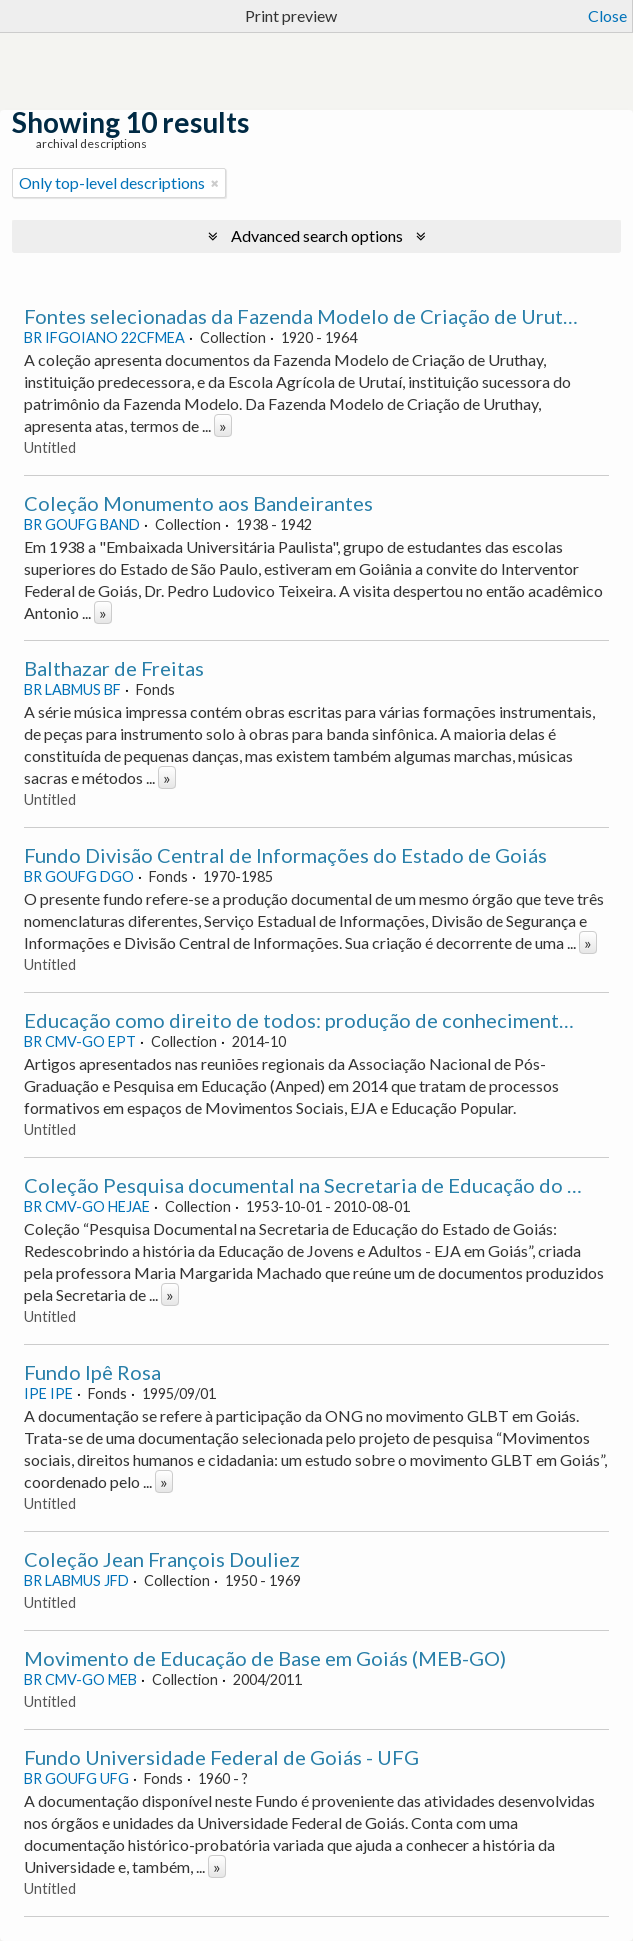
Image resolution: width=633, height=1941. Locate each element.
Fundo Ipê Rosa (92, 1372)
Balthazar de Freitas (114, 668)
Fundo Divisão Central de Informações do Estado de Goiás (285, 855)
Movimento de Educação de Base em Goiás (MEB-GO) (265, 1658)
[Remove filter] (215, 183)
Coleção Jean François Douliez (162, 1559)
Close (607, 15)
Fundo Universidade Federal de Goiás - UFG (221, 1757)
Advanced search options (317, 235)
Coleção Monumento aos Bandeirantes (198, 503)
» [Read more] (223, 425)
